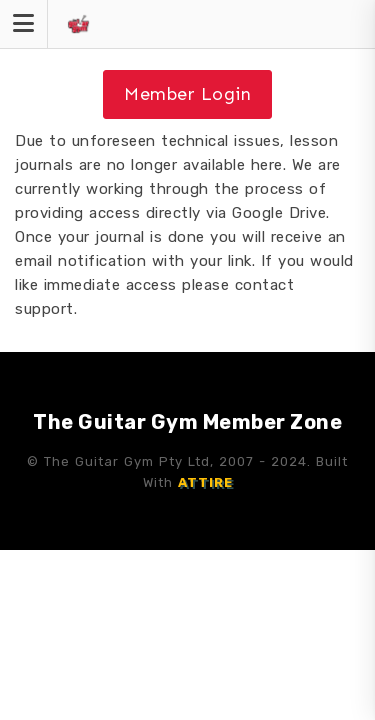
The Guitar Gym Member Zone (187, 422)
